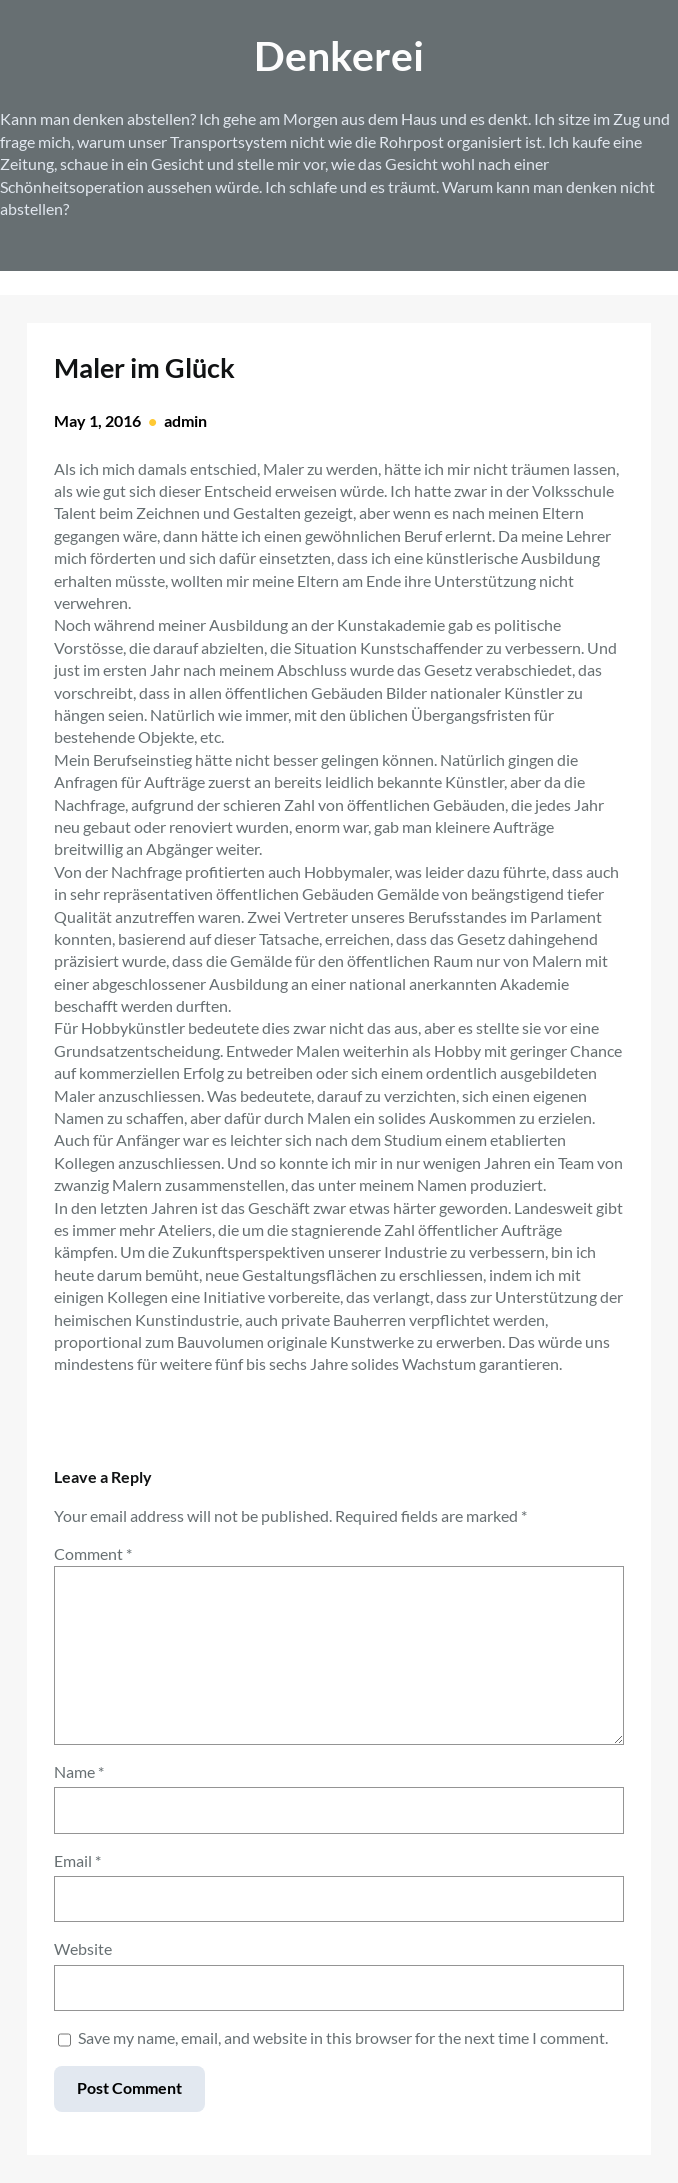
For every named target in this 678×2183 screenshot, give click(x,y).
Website (83, 1948)
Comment (93, 1553)
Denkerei (339, 55)
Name (79, 1771)
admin (185, 420)
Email (77, 1860)
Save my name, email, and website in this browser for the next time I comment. (343, 2037)
